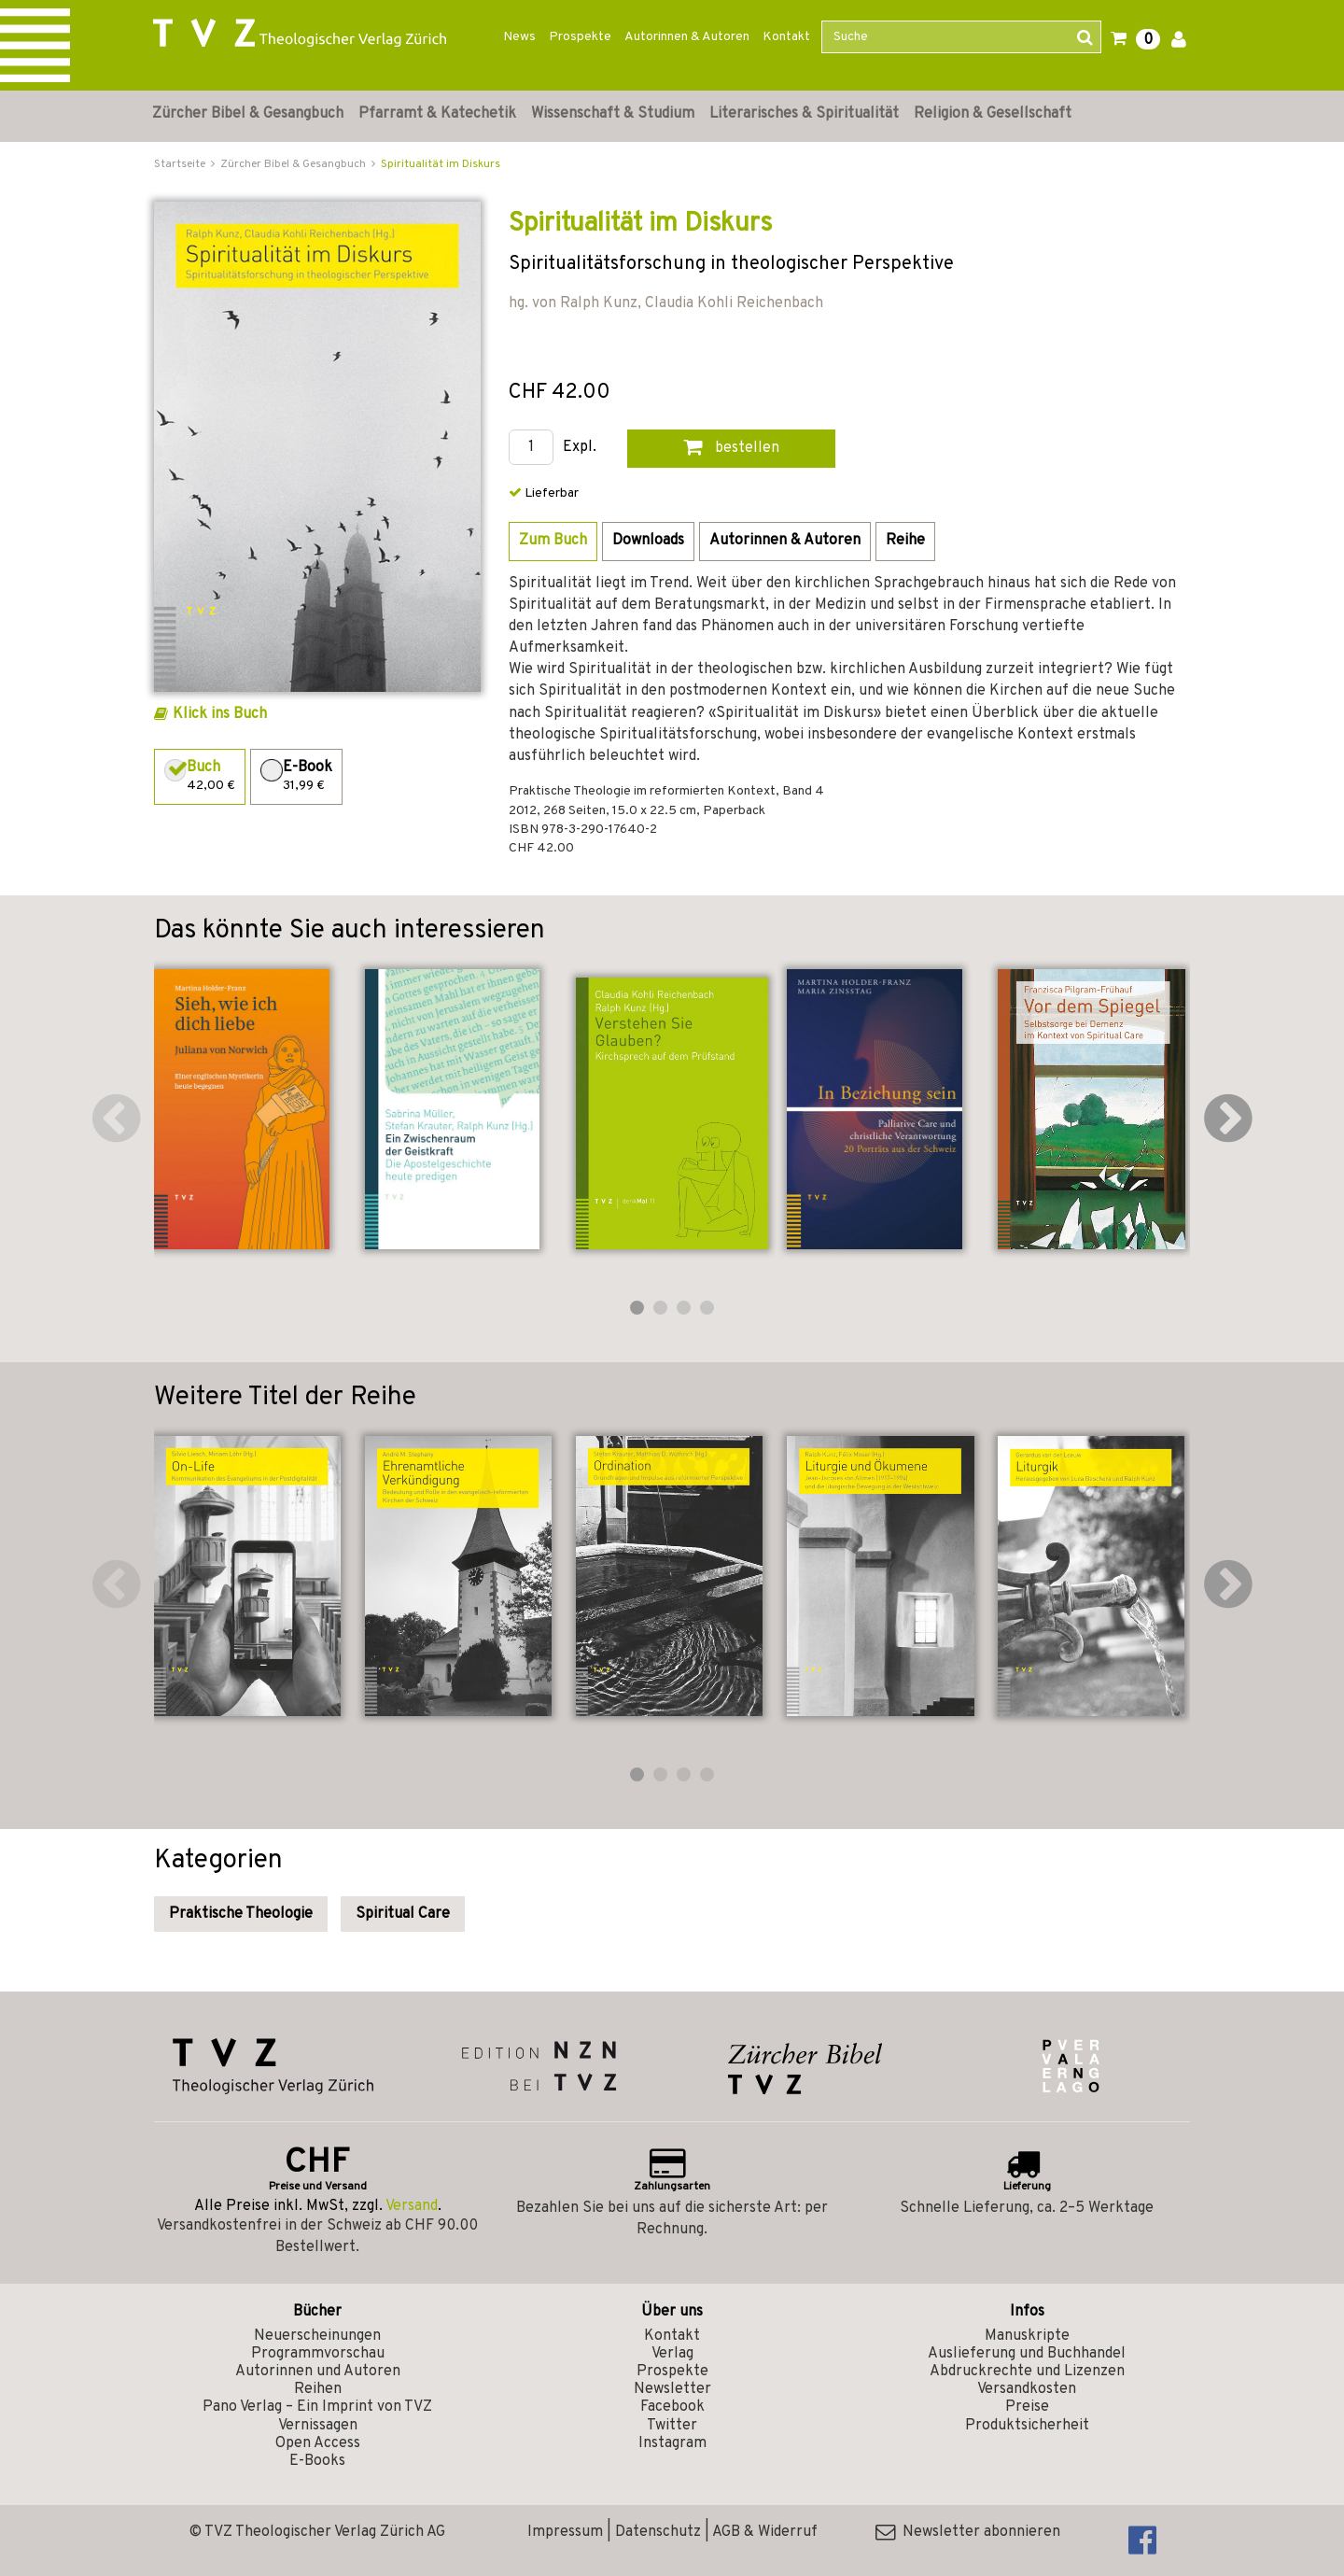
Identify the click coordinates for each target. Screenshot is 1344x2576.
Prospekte (580, 37)
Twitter (672, 2425)
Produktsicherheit (1027, 2425)
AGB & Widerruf (765, 2532)
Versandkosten (1026, 2389)
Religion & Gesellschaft (992, 114)
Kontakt (786, 37)
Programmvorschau (318, 2353)
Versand (411, 2206)
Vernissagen (317, 2425)
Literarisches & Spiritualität (804, 114)
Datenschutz (658, 2532)
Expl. (579, 448)
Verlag (672, 2353)
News (519, 37)
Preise (1027, 2407)
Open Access (317, 2443)
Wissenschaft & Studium (612, 114)
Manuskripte (1027, 2336)
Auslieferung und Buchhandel (1027, 2353)
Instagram (672, 2443)
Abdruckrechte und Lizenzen (1027, 2371)
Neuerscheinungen (317, 2336)
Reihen (318, 2389)
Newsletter (672, 2389)
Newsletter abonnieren (967, 2532)
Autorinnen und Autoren (317, 2371)
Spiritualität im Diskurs (440, 164)
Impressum (565, 2532)
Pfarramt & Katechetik (437, 114)
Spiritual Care (403, 1914)
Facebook (672, 2407)
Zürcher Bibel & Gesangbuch (247, 114)
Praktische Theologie (241, 1914)
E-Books (317, 2461)
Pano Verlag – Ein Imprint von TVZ (317, 2407)
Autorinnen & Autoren (686, 37)
